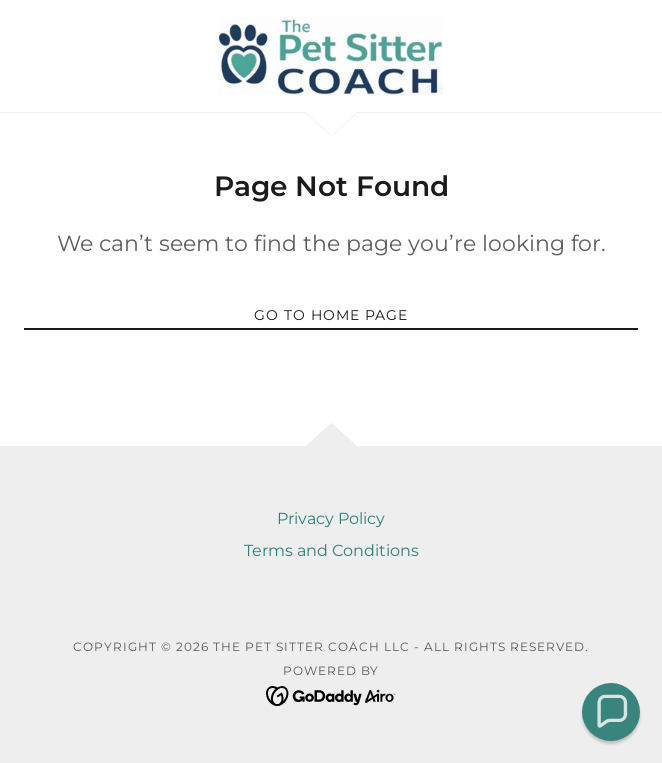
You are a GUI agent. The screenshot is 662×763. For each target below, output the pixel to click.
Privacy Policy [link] (331, 518)
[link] (331, 56)
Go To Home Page (331, 315)
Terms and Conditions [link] (331, 550)
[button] (611, 712)
